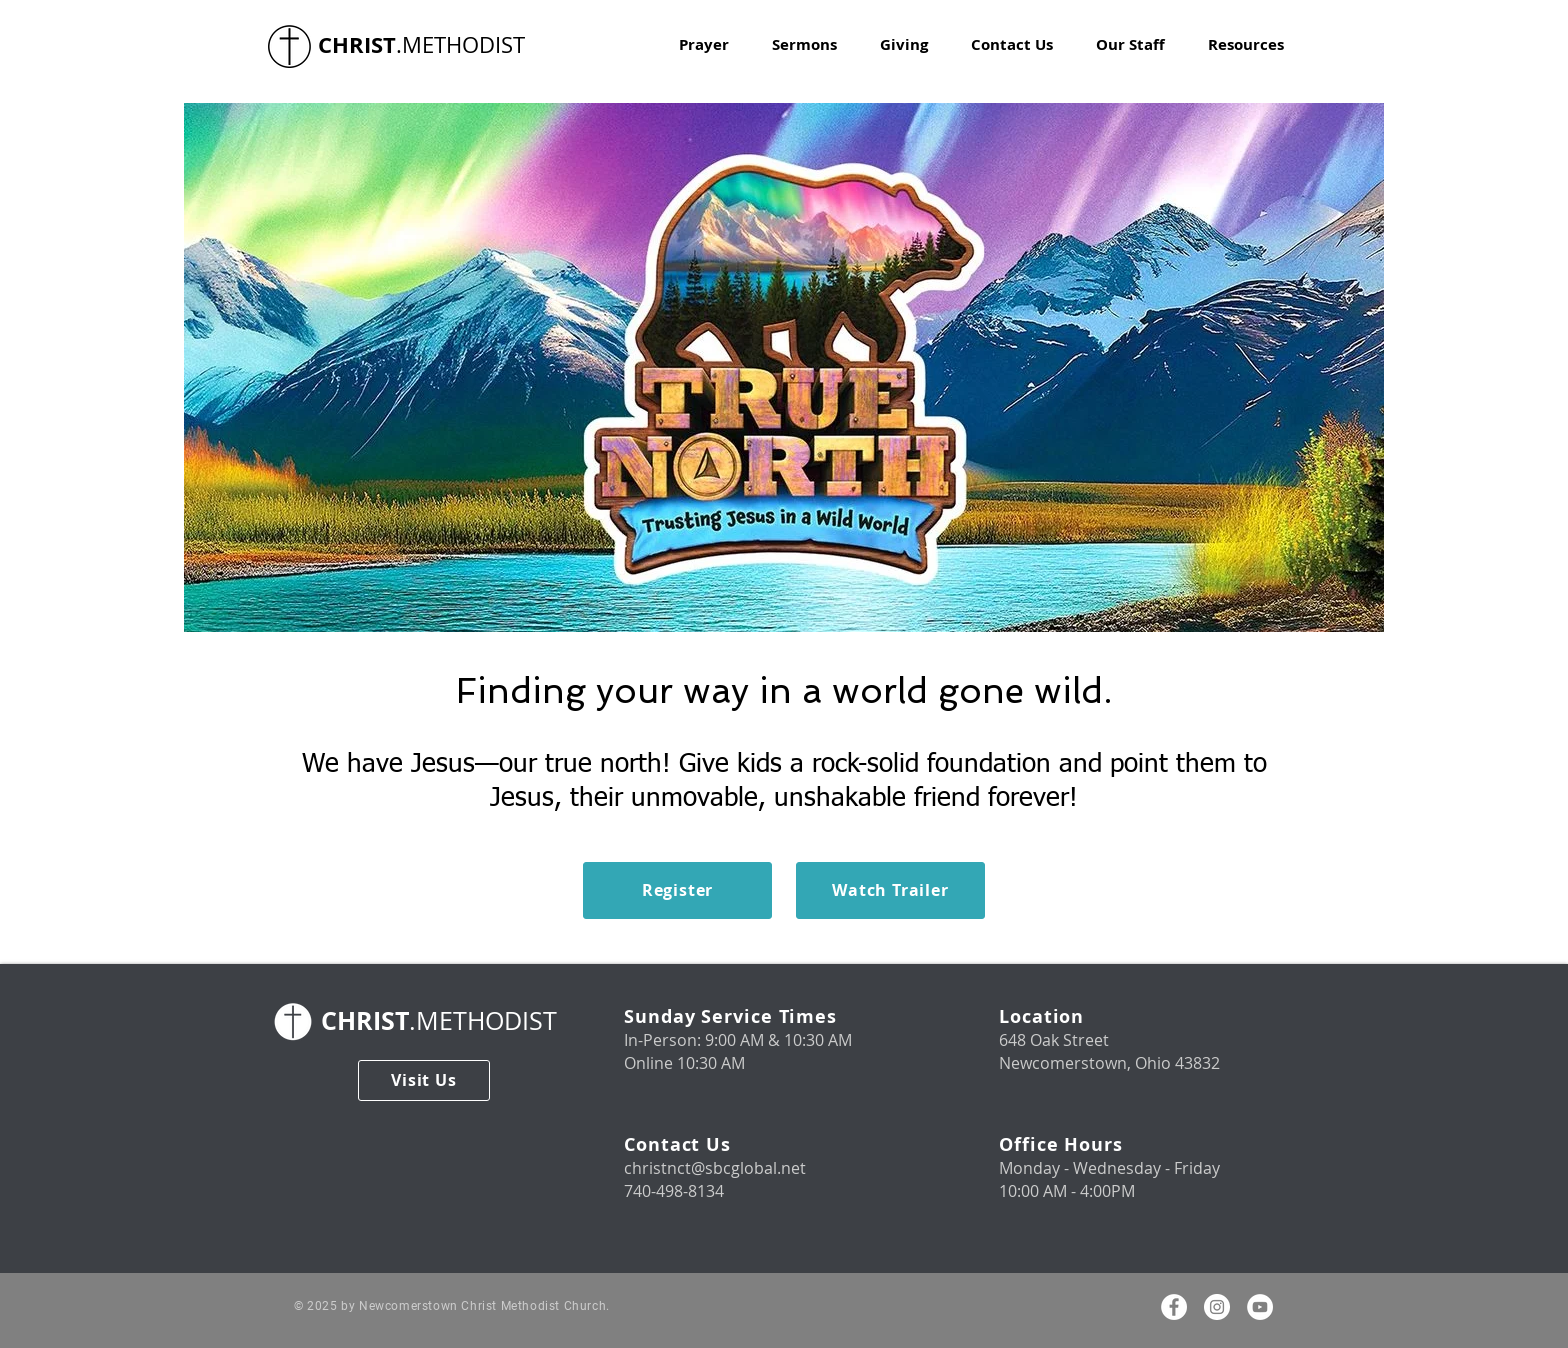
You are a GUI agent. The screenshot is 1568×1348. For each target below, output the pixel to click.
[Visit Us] (424, 1080)
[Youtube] (1260, 1307)
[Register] (677, 890)
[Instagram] (1217, 1307)
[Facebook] (1174, 1307)
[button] (1246, 45)
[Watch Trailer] (890, 890)
